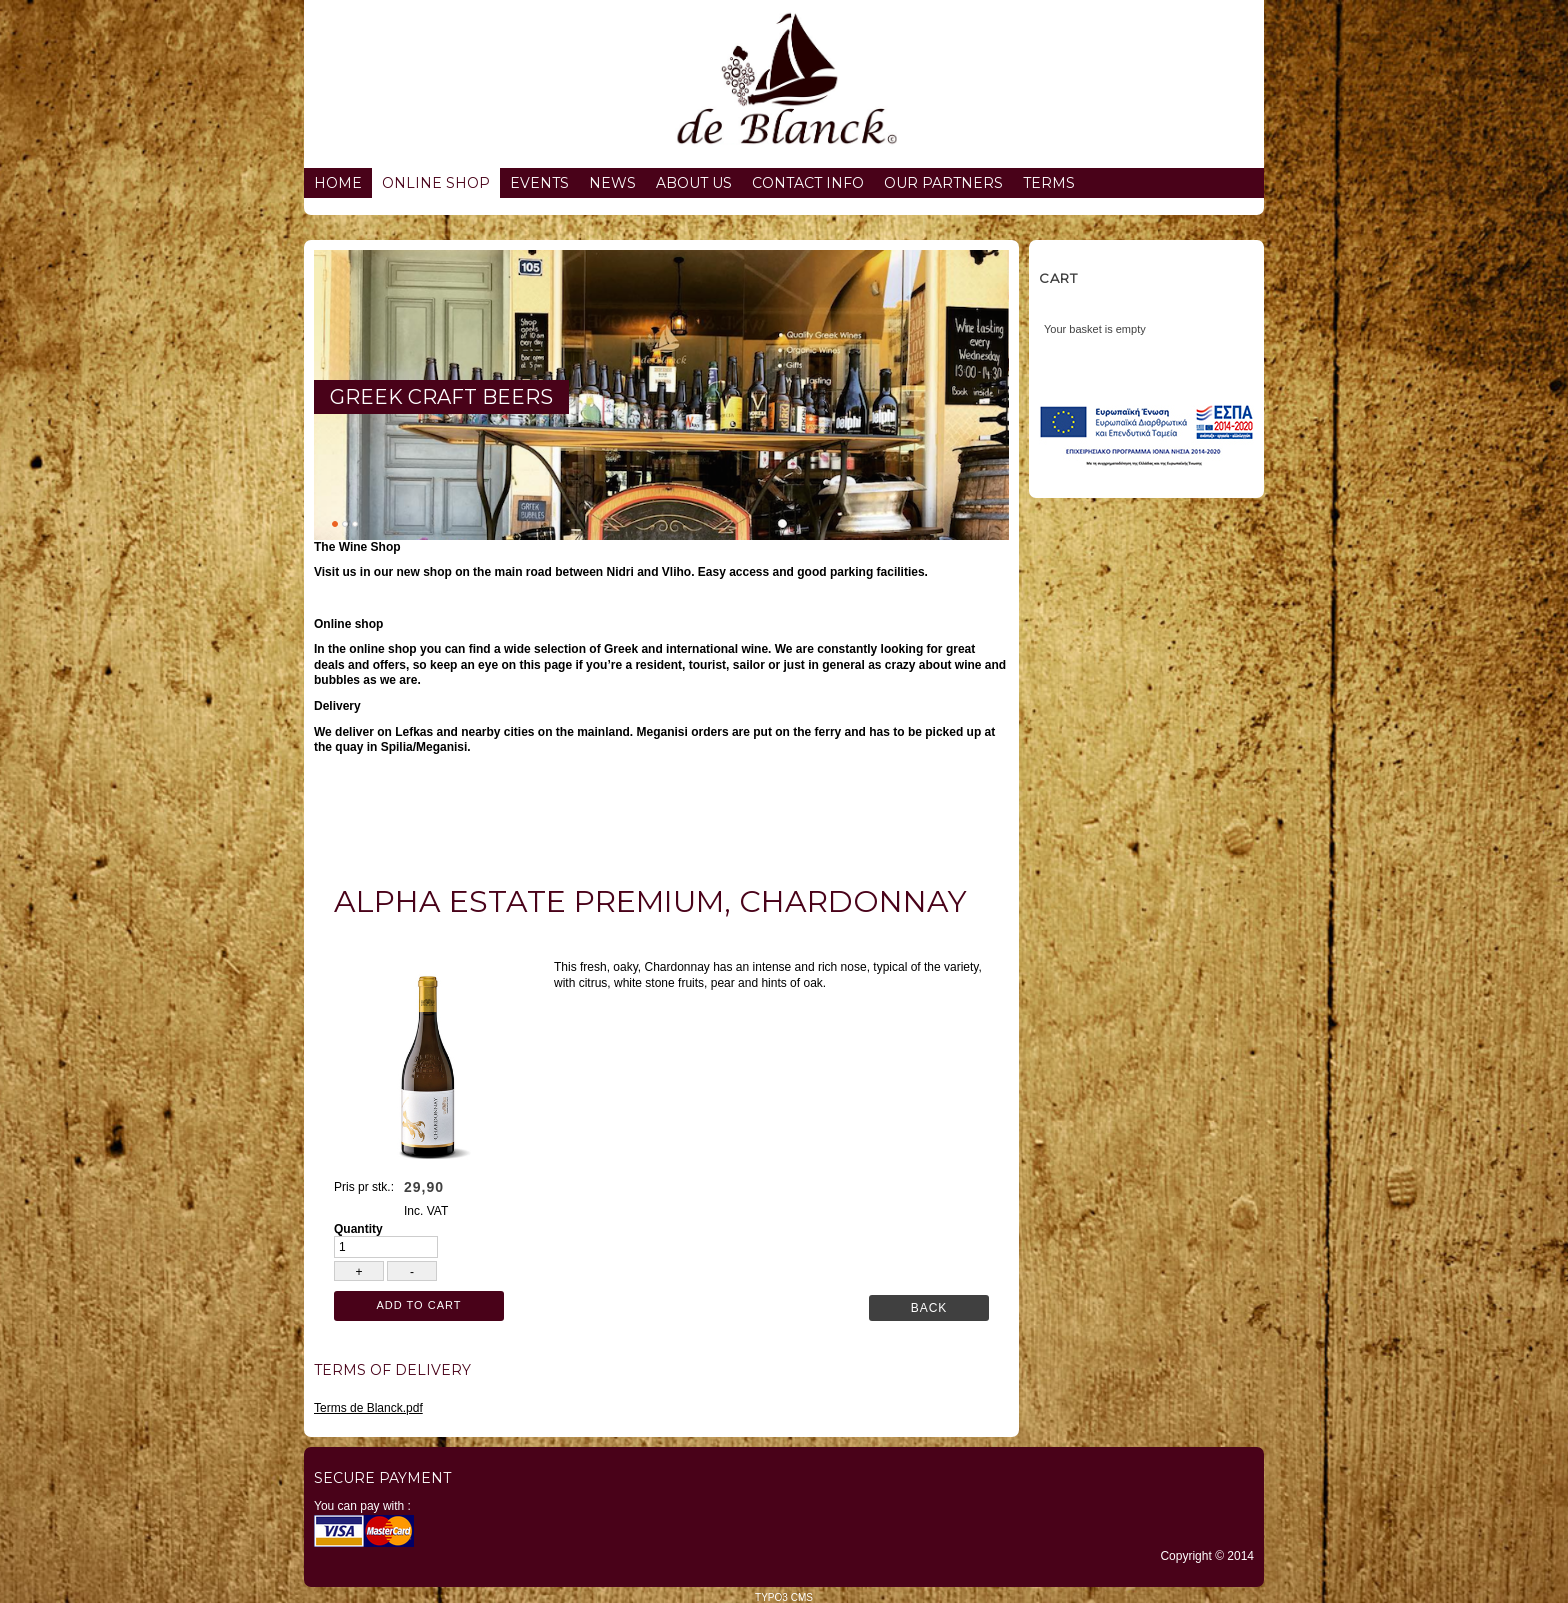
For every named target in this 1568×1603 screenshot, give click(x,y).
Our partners (943, 183)
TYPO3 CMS (784, 1597)
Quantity (358, 1229)
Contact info (808, 183)
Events (539, 183)
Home (338, 183)
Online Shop (436, 183)
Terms (1049, 183)
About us (694, 183)
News (612, 183)
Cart (1058, 278)
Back (929, 1308)
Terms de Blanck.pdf (368, 1408)
